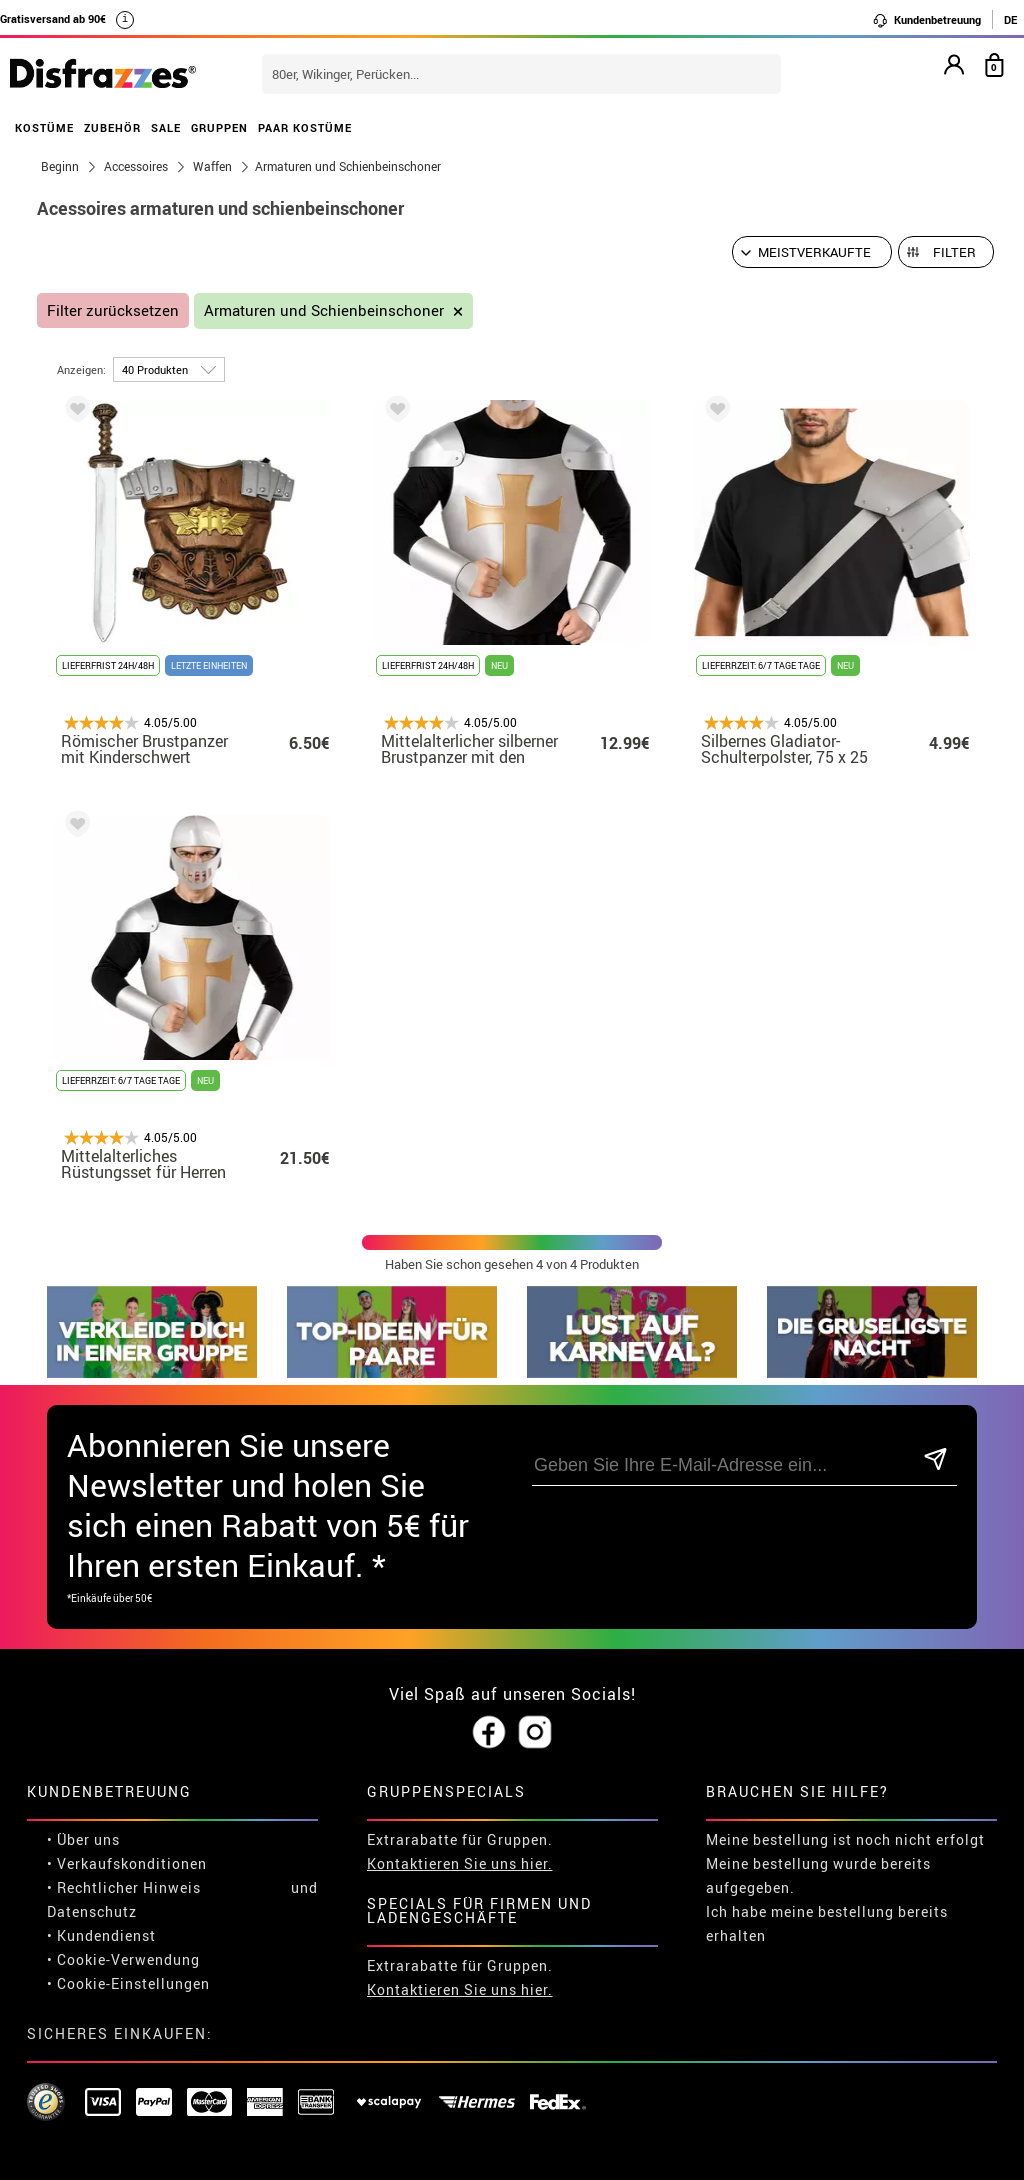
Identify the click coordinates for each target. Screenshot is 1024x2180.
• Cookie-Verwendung (123, 1959)
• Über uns (83, 1839)
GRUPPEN (219, 127)
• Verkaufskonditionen (127, 1863)
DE (1010, 19)
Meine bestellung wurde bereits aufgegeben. (818, 1875)
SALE (166, 127)
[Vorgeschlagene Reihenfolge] (812, 252)
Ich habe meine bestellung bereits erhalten (827, 1923)
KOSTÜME (44, 127)
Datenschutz (92, 1911)
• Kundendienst (101, 1935)
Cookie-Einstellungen (133, 1983)
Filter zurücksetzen (113, 310)
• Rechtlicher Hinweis (124, 1887)
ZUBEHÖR (112, 127)
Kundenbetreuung (926, 20)
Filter (954, 252)
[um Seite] (169, 369)
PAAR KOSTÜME (305, 127)
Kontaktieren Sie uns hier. (460, 1863)
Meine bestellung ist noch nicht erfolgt (845, 1839)
